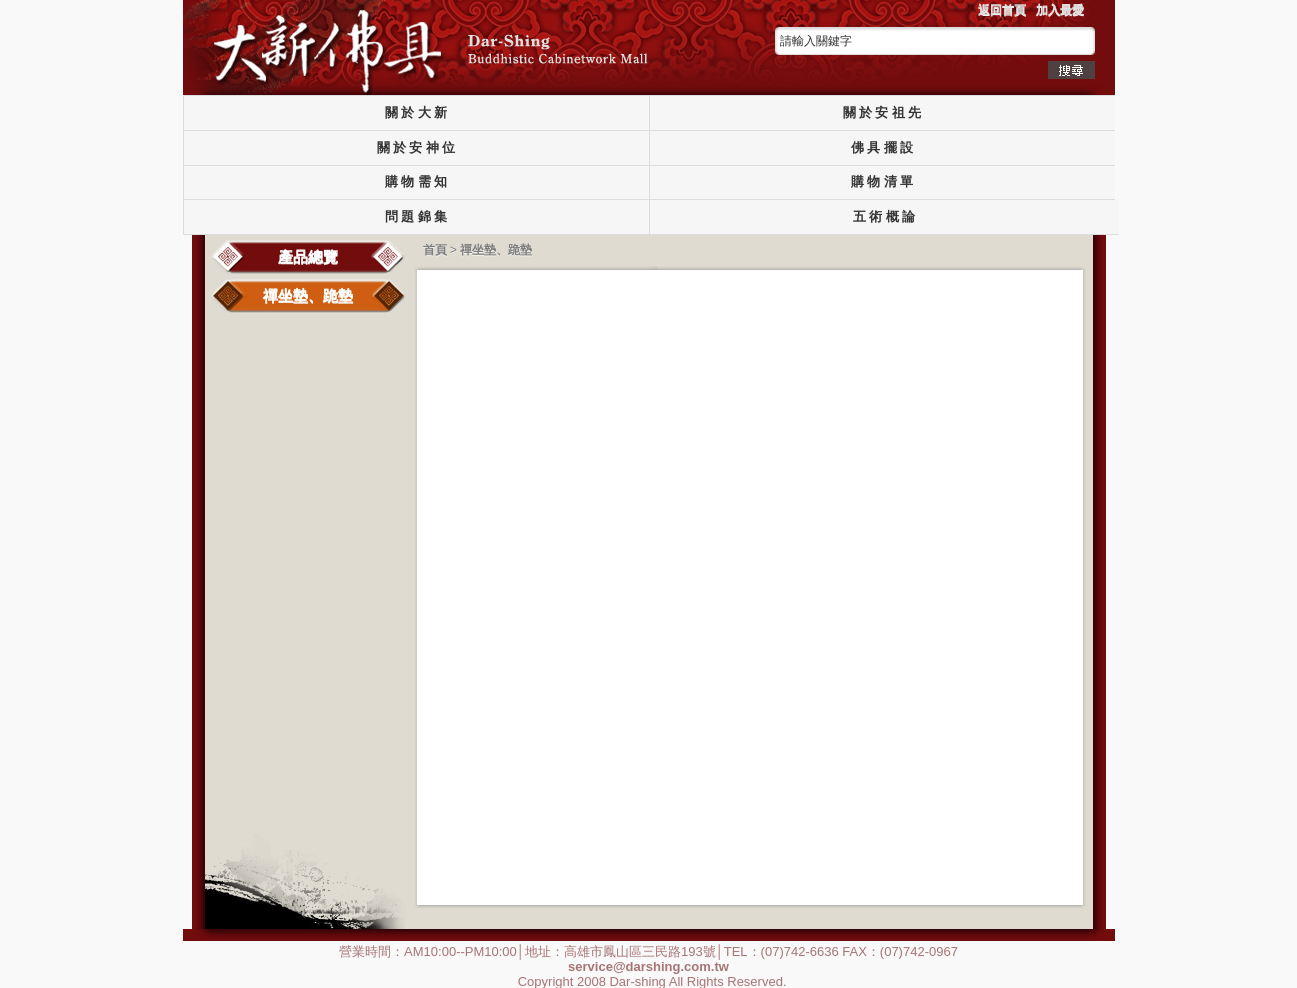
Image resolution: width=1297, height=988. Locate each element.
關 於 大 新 (416, 113)
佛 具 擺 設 (882, 148)
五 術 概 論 (884, 217)
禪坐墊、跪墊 (308, 295)
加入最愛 (1060, 10)
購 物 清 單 (882, 182)
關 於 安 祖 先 (882, 113)
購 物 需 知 (416, 182)
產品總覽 (308, 256)
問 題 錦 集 (416, 217)
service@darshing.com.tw (648, 965)
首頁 (435, 250)
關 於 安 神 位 (416, 148)
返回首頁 (1002, 10)
